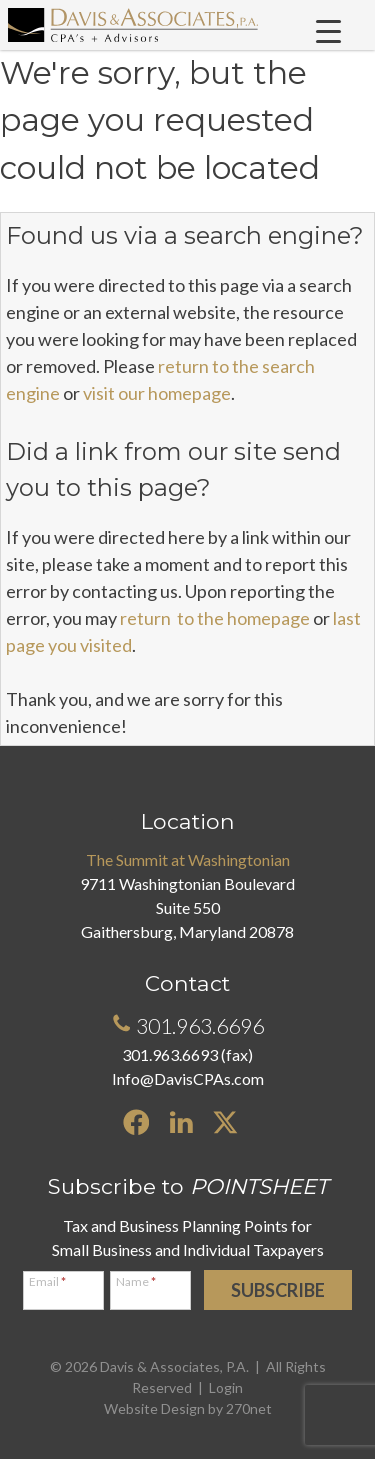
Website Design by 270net (188, 1408)
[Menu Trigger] (328, 31)
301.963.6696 (187, 1026)
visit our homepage (157, 393)
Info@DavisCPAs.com (188, 1078)
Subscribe (278, 1290)
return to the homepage (215, 618)
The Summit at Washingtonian (188, 859)
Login (226, 1387)
